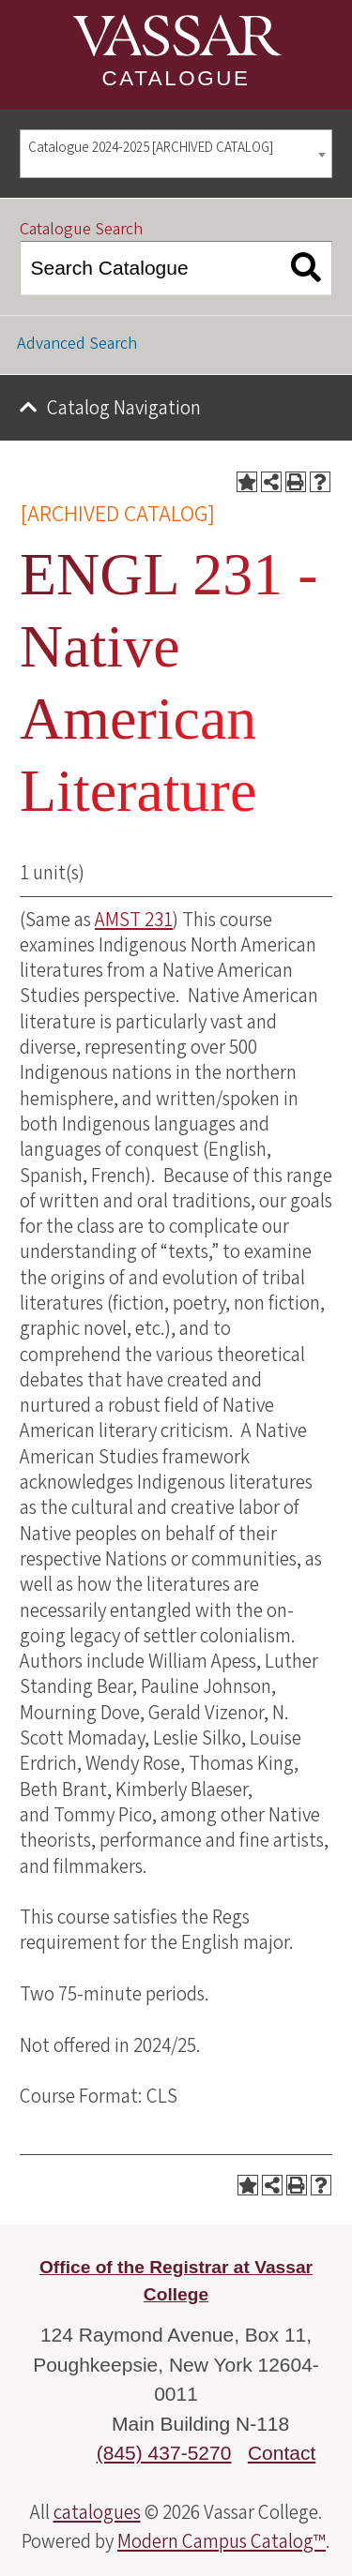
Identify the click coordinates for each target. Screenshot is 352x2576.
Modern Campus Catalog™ (221, 2541)
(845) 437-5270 (164, 2453)
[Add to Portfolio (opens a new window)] (247, 482)
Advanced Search (77, 343)
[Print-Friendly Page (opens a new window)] (295, 482)
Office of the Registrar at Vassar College (176, 2280)
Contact (281, 2453)
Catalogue (176, 78)
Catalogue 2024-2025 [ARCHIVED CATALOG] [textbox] (150, 147)
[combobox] (176, 154)
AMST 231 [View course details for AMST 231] (134, 920)
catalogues (97, 2512)
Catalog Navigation (124, 408)
